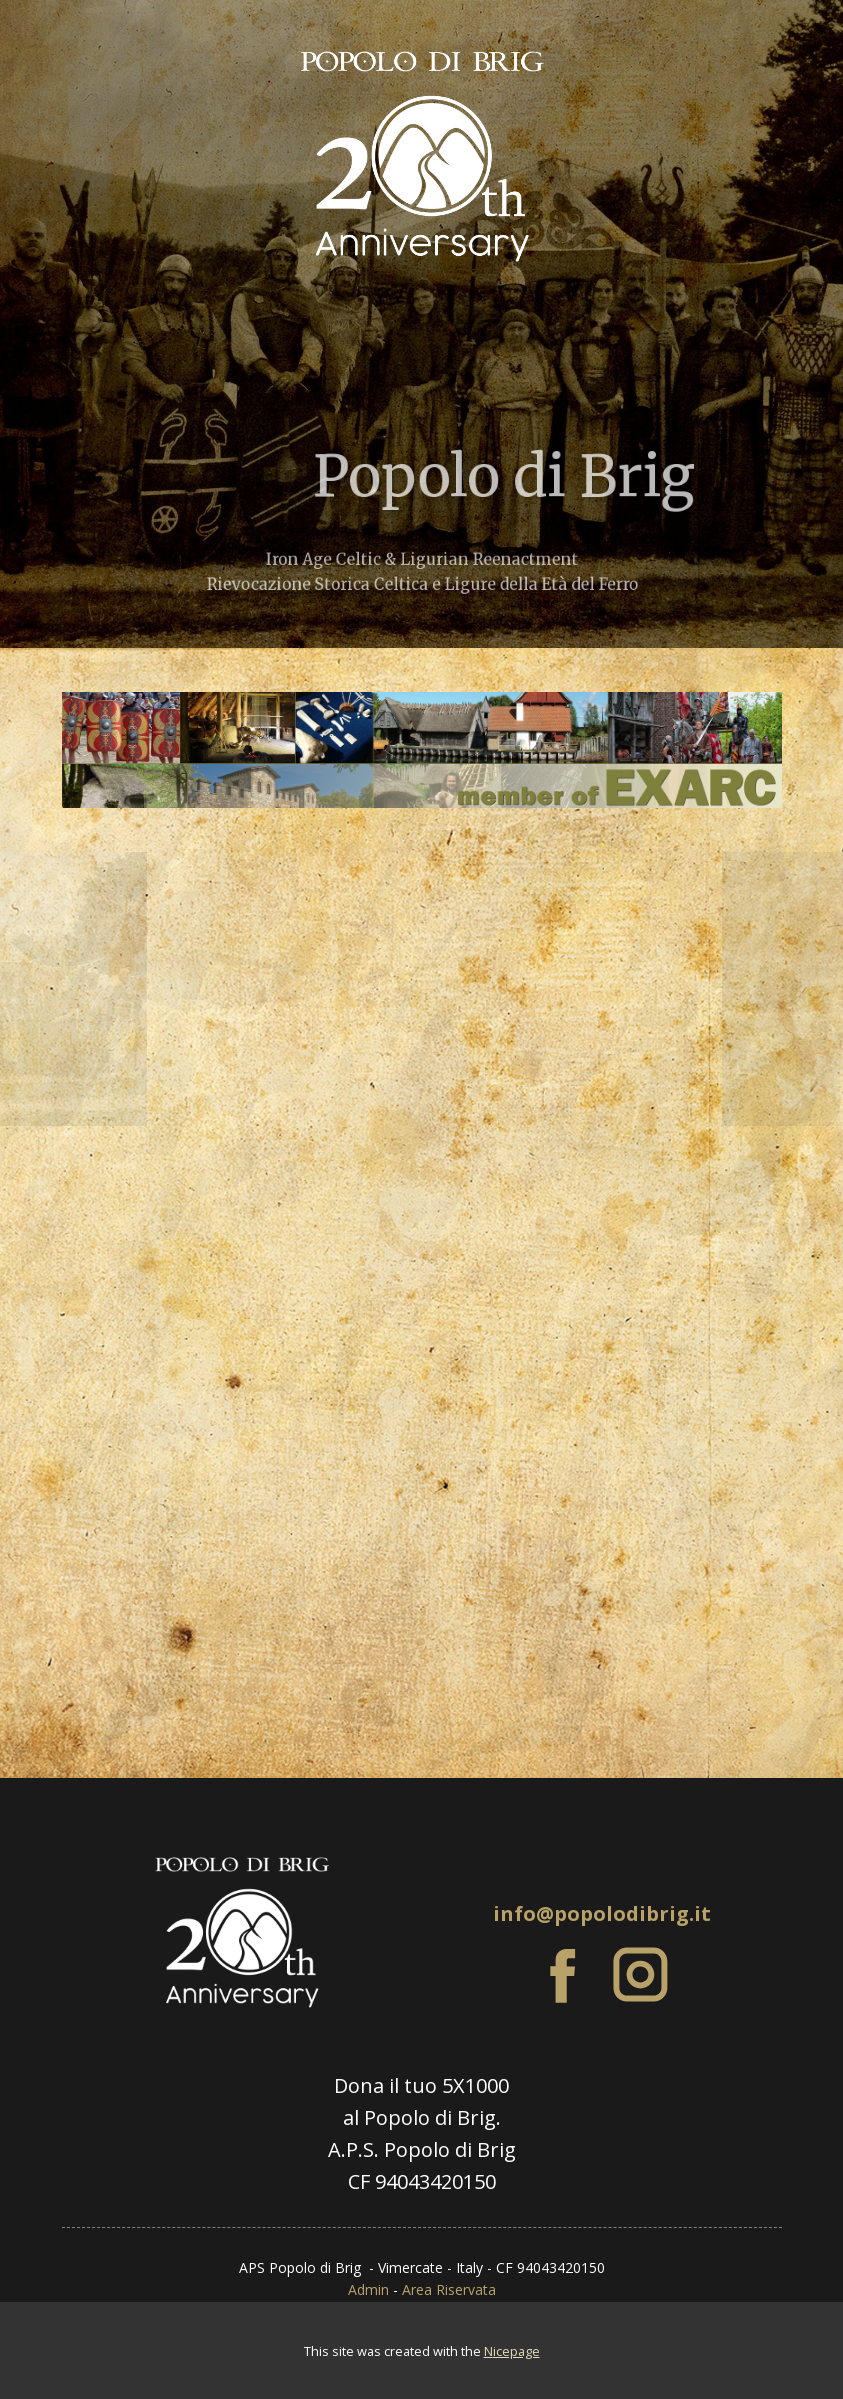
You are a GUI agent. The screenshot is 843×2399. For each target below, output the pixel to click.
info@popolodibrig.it (602, 1913)
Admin (368, 2289)
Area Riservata (449, 2289)
